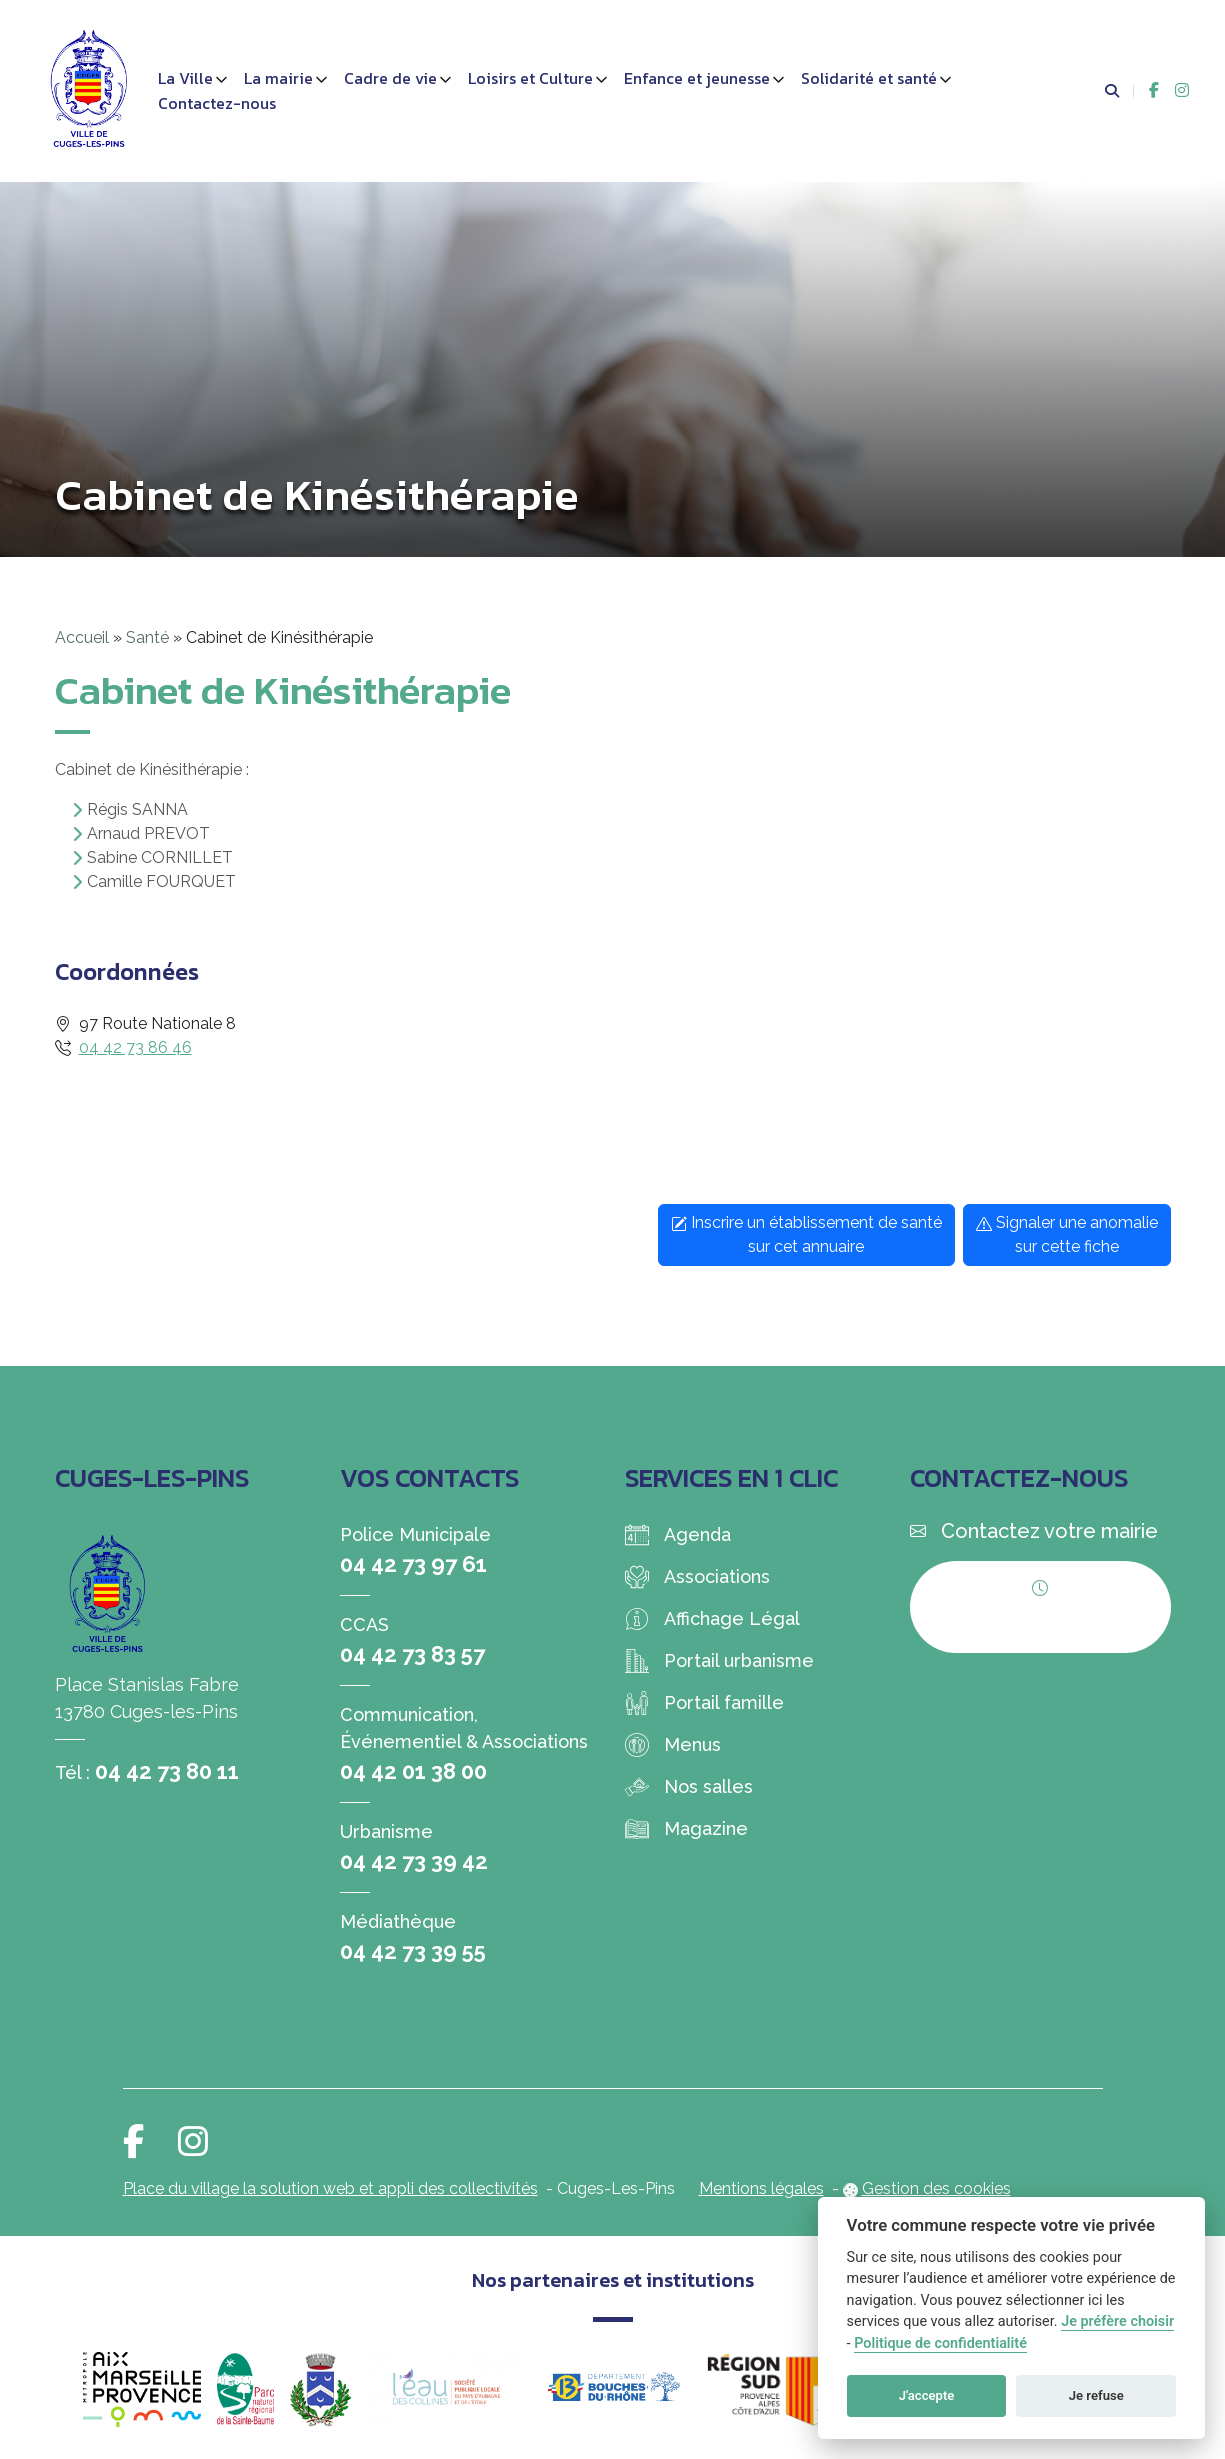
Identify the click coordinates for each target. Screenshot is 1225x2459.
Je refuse (1096, 2395)
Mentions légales (761, 2188)
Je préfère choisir (1117, 2321)
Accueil (82, 637)
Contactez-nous (217, 103)
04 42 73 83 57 (412, 1654)
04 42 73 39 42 (414, 1861)
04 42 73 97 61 (413, 1564)
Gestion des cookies (936, 2188)
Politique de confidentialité (940, 2343)
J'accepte (927, 2395)
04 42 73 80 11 (167, 1771)
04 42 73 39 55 (413, 1951)
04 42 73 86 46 (135, 1047)
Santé (147, 637)
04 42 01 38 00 (413, 1771)
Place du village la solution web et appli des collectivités (330, 2188)
